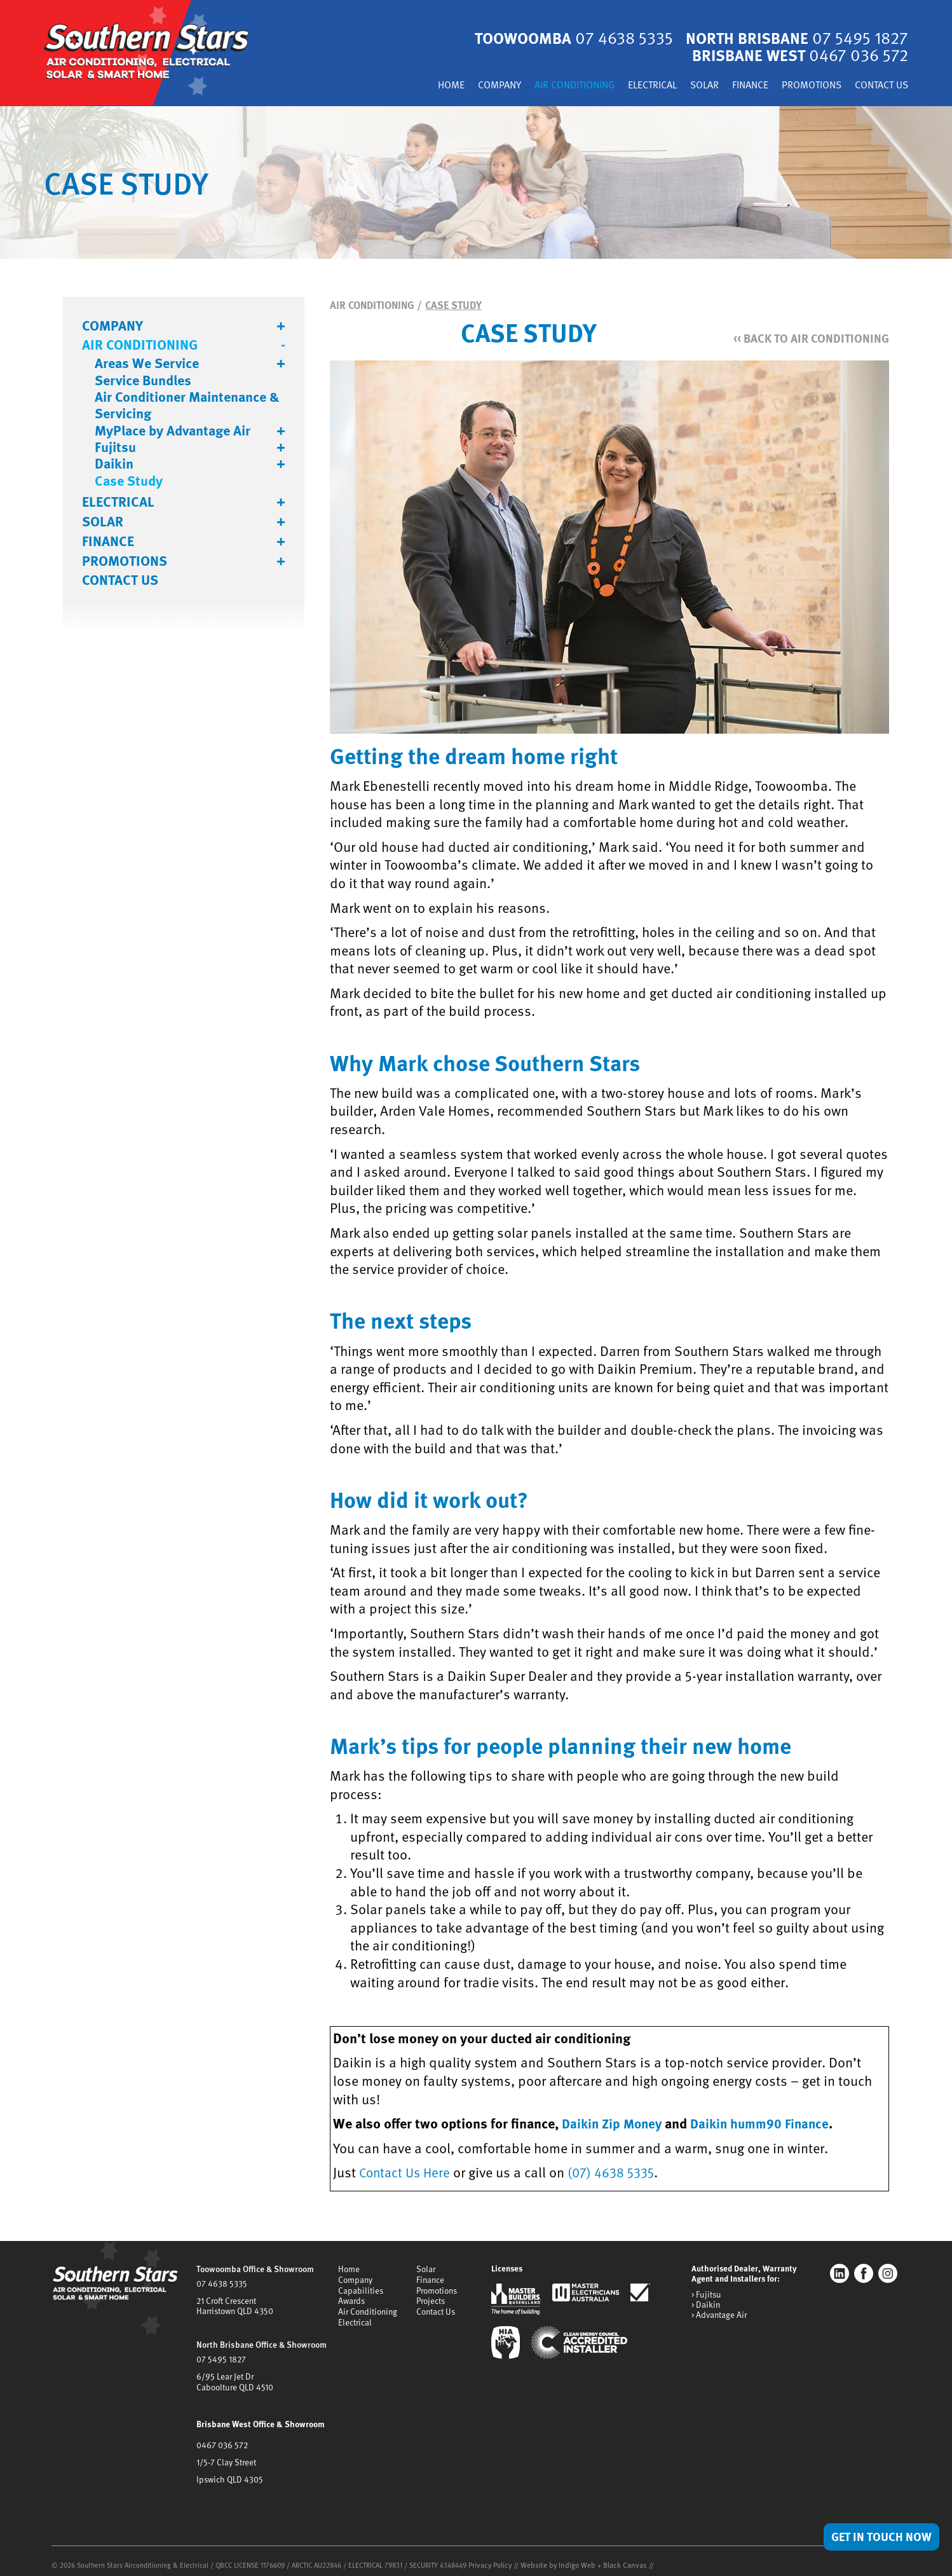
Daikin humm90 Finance (767, 2123)
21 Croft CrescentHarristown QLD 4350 (233, 2303)
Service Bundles (143, 379)
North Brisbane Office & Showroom (260, 2341)
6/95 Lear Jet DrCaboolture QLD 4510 (233, 2377)
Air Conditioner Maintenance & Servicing (187, 405)
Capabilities (360, 2288)
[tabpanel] (476, 182)
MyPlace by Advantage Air (172, 429)
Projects (430, 2298)
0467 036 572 (221, 2438)
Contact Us (879, 86)
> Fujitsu (705, 2294)
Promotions (804, 86)
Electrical (633, 86)
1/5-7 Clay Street (225, 2455)
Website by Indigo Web (554, 2556)
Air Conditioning (549, 86)
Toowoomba (564, 38)
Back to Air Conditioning (806, 337)
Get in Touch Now (878, 2535)
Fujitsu (115, 447)
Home (417, 86)
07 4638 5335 (220, 2281)
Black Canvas (616, 2556)
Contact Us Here (406, 2172)
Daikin (114, 463)
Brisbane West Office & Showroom (259, 2418)
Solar (689, 86)
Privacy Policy (489, 2556)
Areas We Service (147, 363)
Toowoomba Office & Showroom (253, 2268)
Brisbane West (797, 55)
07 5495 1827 (220, 2355)
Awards (351, 2298)
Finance (739, 86)
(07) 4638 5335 (617, 2172)
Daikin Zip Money (614, 2123)
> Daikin (705, 2304)
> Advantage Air (719, 2314)
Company (468, 86)
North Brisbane (793, 38)
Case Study (129, 480)
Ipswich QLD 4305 (228, 2471)
